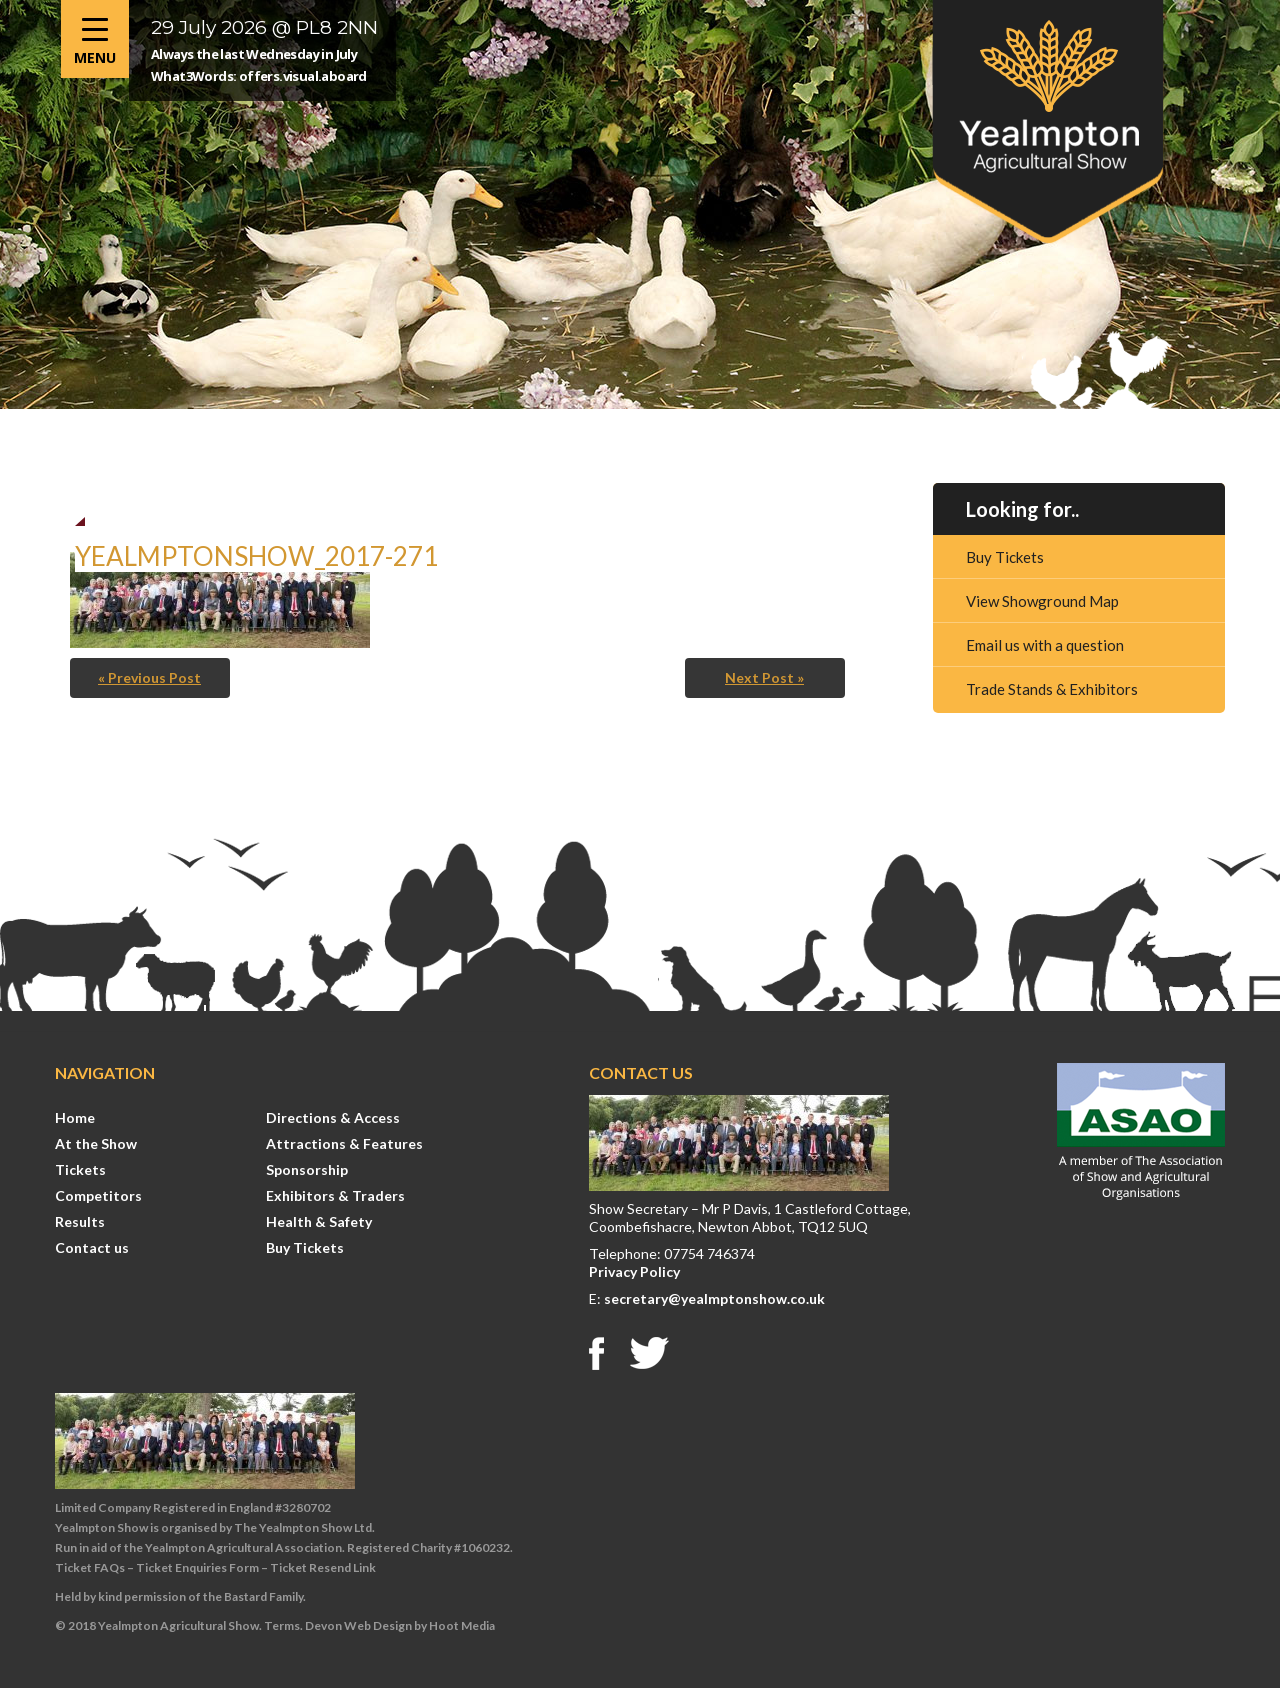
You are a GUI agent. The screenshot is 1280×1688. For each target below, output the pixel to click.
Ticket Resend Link (323, 1567)
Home (75, 1117)
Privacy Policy (634, 1271)
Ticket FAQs (90, 1567)
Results (80, 1221)
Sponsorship (307, 1169)
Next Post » (764, 677)
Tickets (80, 1169)
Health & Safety (319, 1221)
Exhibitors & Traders (335, 1195)
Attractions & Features (344, 1143)
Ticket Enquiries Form (197, 1567)
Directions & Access (333, 1117)
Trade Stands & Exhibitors (1052, 689)
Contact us (92, 1247)
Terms (282, 1625)
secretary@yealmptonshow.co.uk (714, 1298)
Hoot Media (462, 1625)
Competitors (98, 1195)
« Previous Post (149, 677)
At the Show (96, 1143)
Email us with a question (1045, 645)
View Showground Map (1042, 601)
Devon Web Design (358, 1625)
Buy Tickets (1005, 557)
